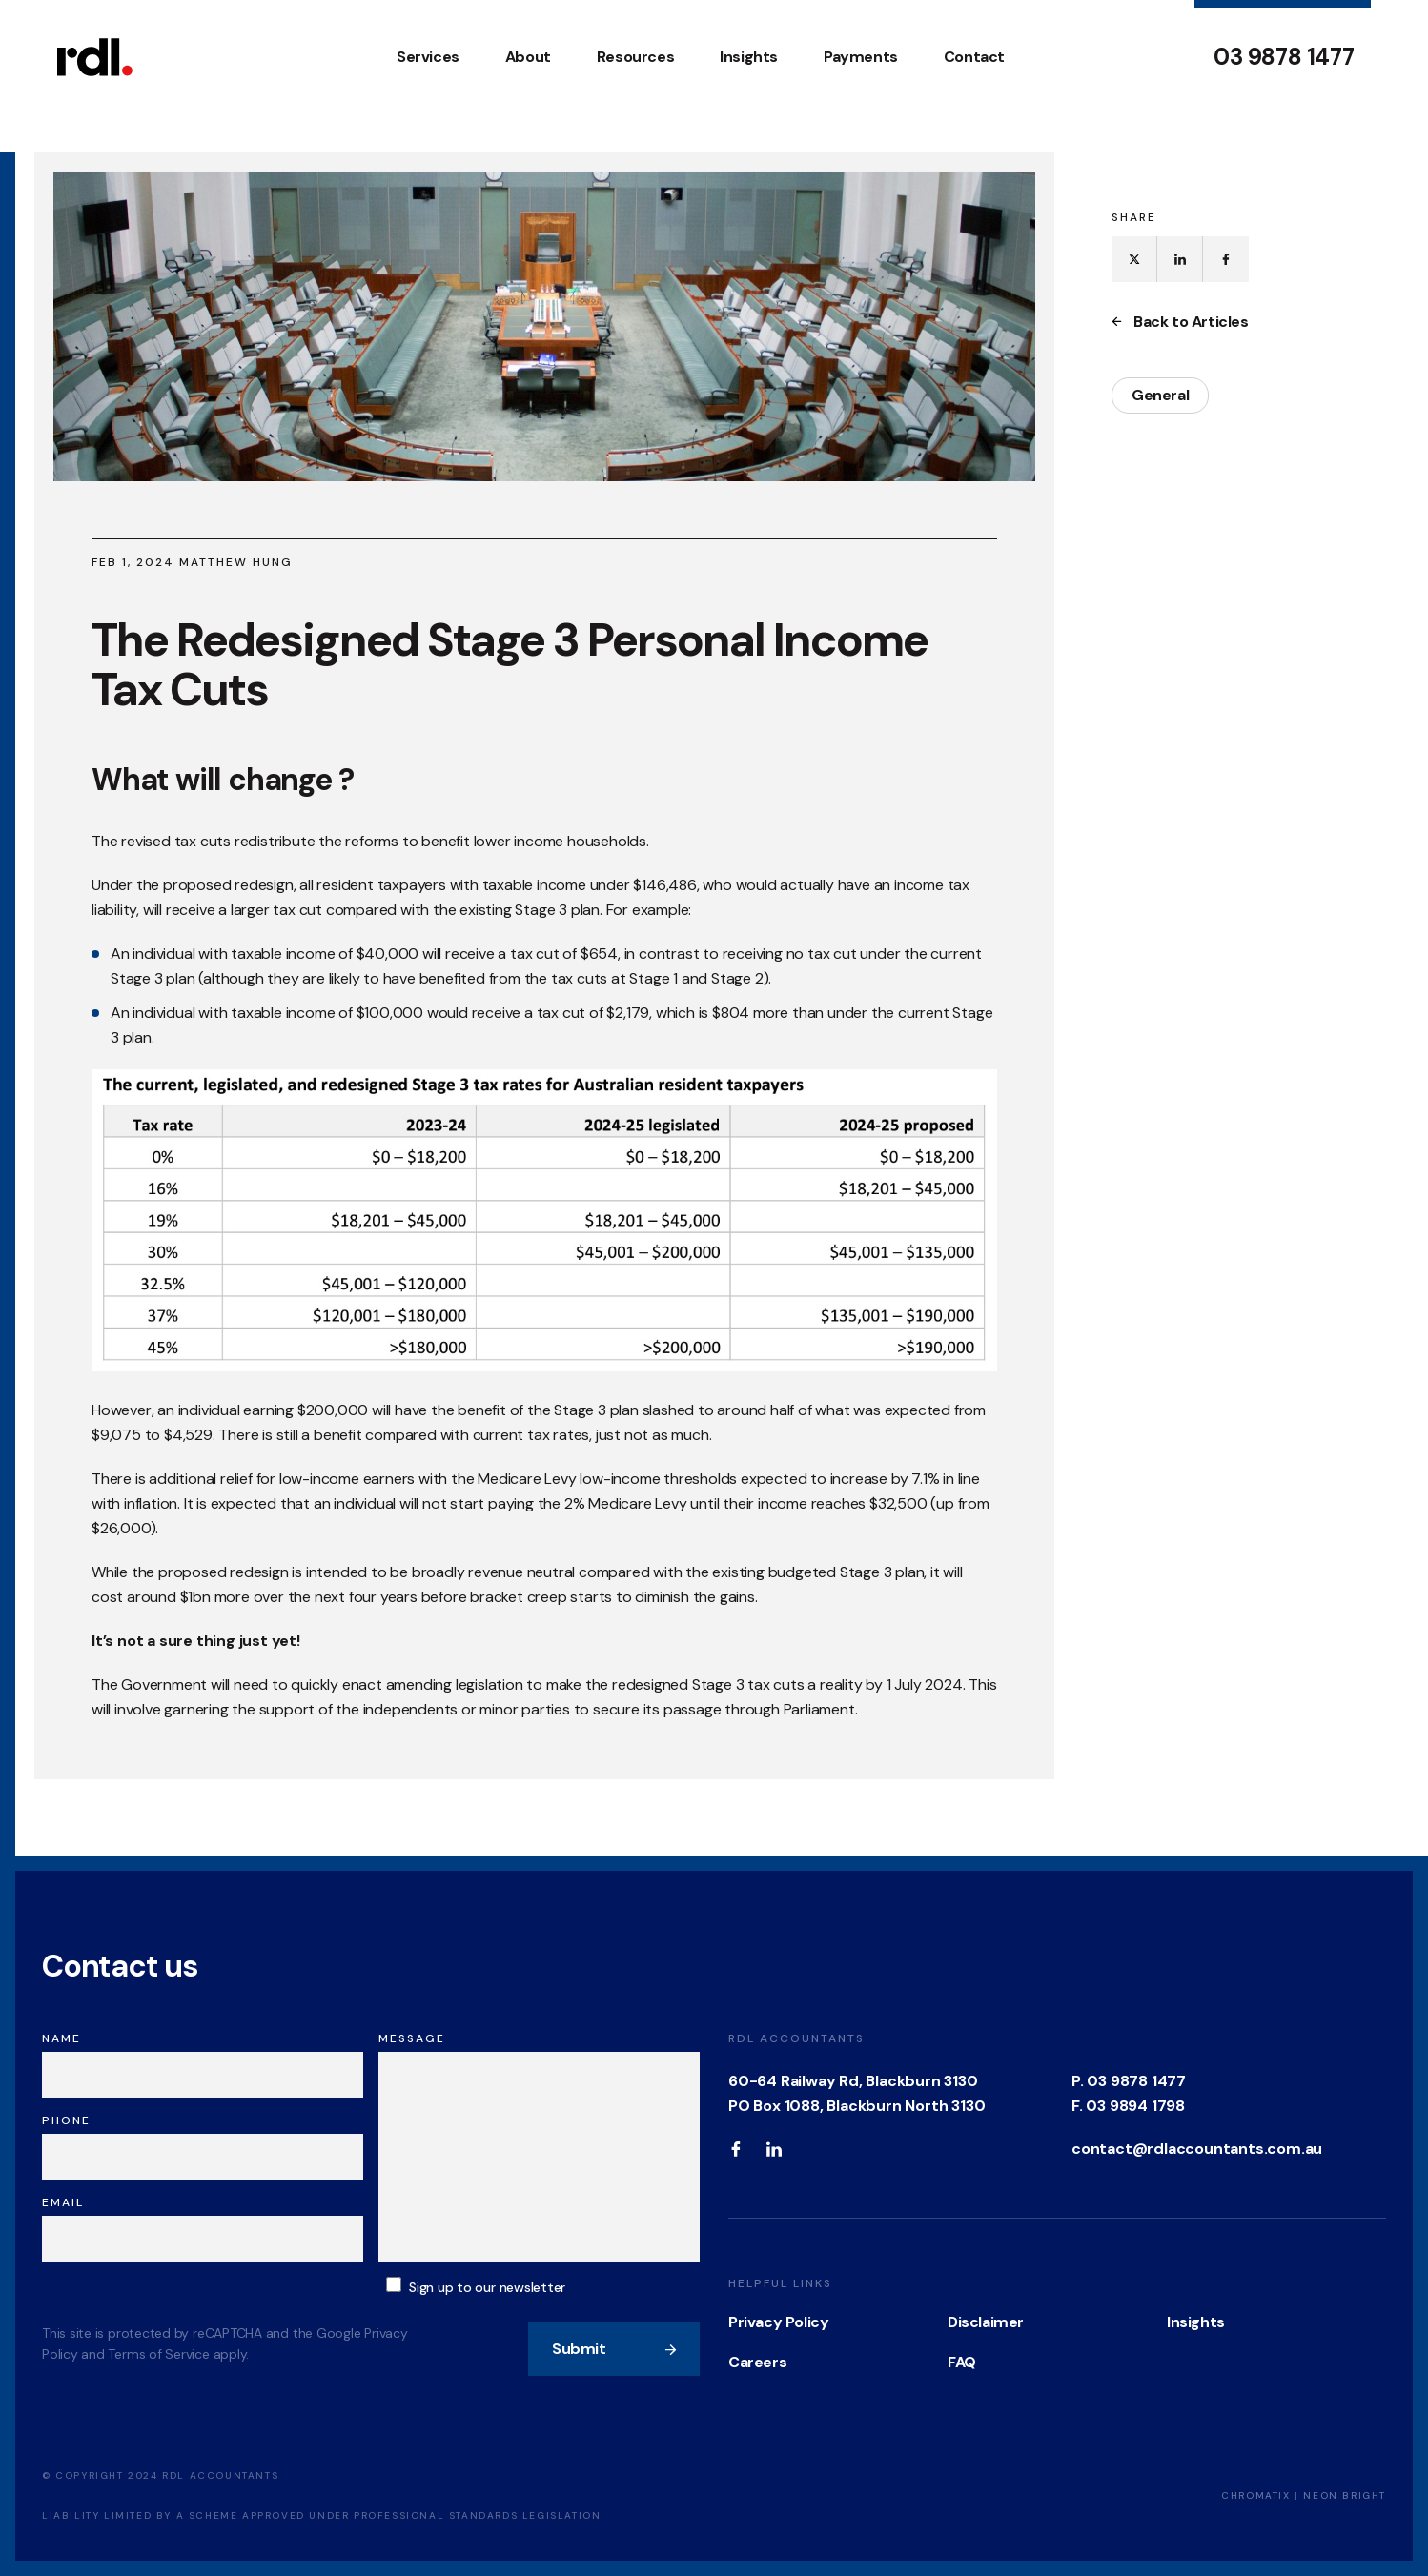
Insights (749, 57)
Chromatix (1255, 2495)
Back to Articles (1180, 322)
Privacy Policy (778, 2322)
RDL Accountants (796, 2038)
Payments (861, 57)
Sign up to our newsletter (487, 2287)
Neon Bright (1344, 2495)
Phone (66, 2120)
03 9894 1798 (1135, 2106)
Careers (757, 2362)
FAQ (962, 2362)
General (1160, 395)
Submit (615, 2349)
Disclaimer (986, 2322)
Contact (974, 57)
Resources (635, 57)
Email (63, 2202)
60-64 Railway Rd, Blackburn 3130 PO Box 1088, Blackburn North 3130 (856, 2093)
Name (61, 2038)
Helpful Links (780, 2283)
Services (428, 57)
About (528, 57)
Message (411, 2038)
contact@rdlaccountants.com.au (1196, 2149)
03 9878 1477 (1284, 57)
